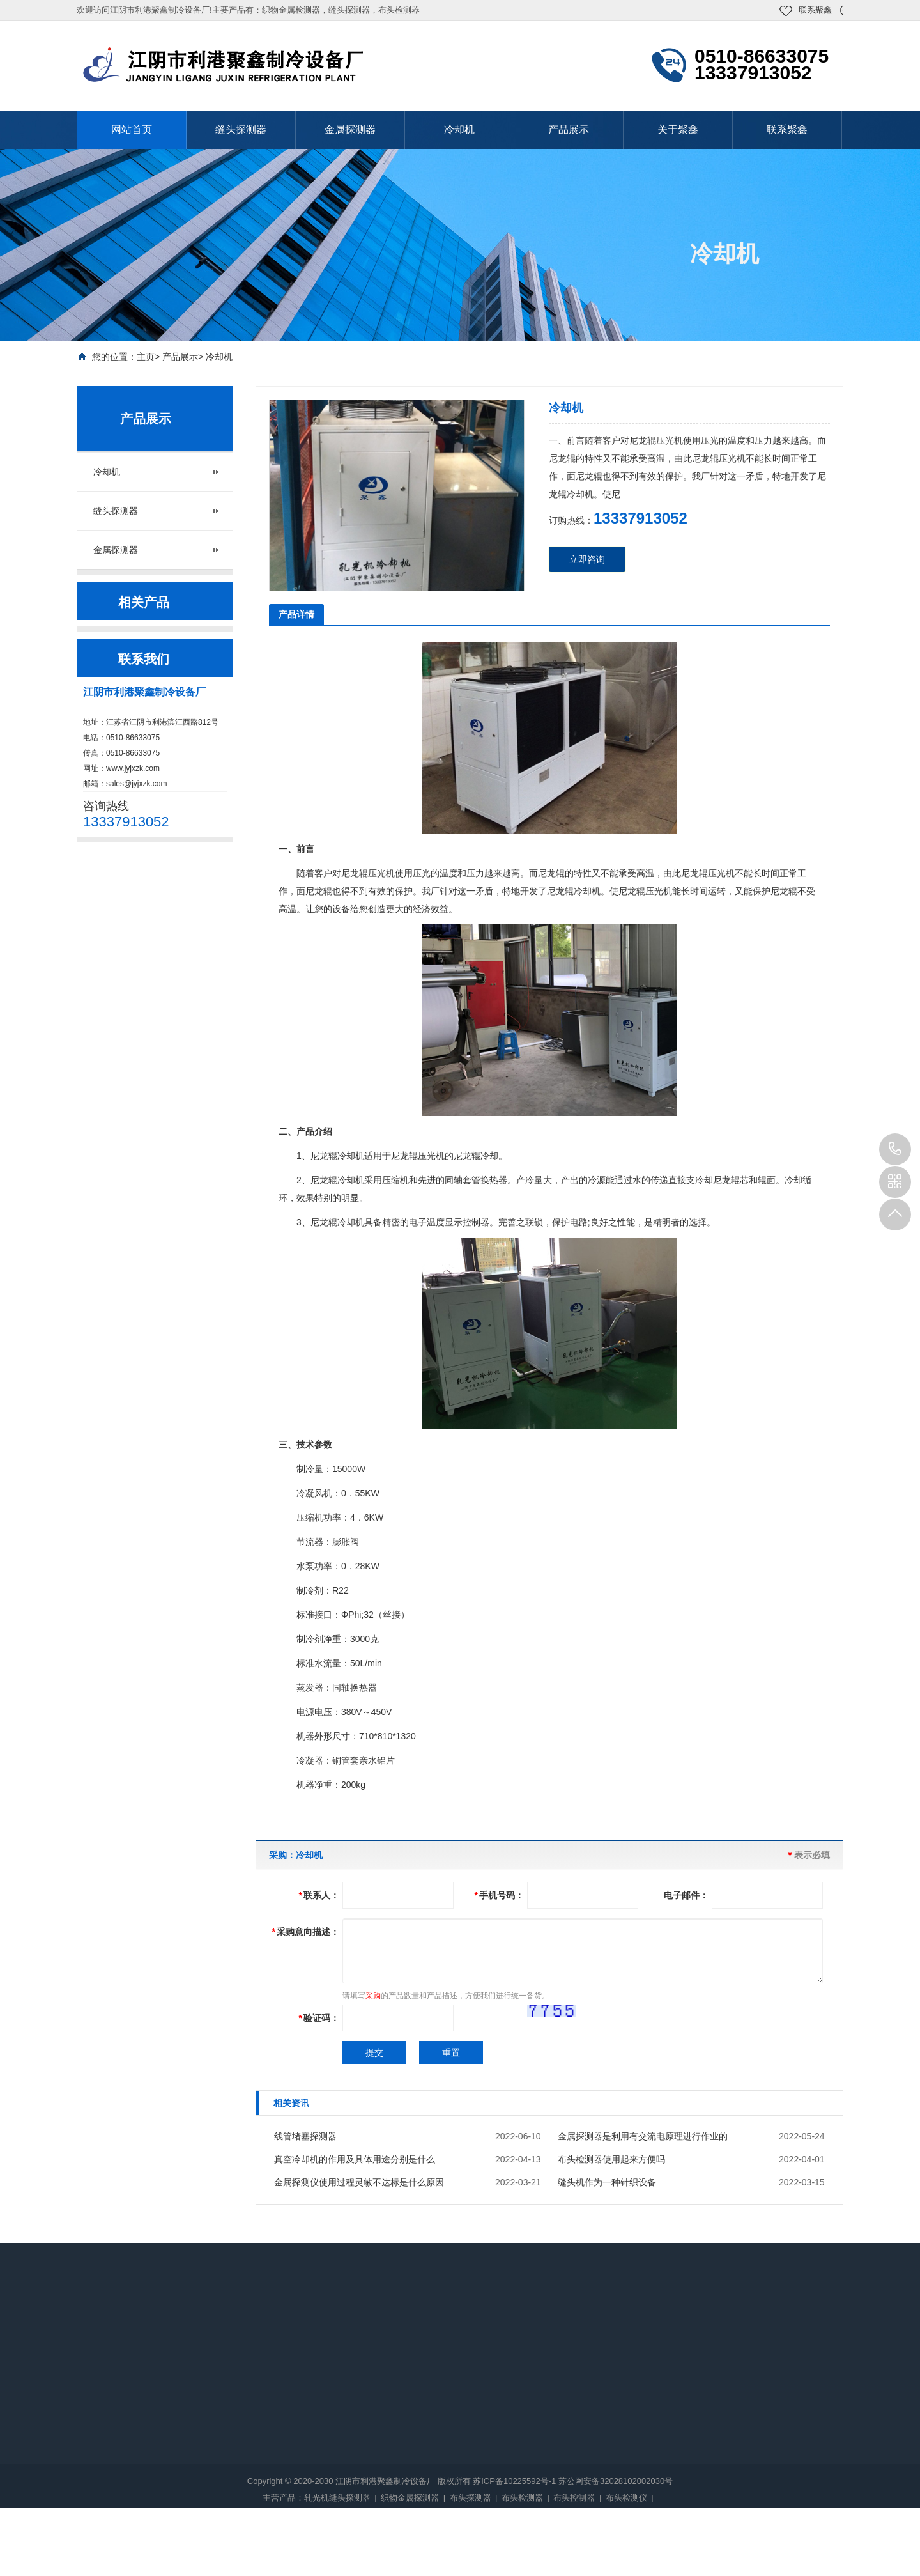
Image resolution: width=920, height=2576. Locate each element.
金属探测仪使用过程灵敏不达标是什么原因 (359, 2182)
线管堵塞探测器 (305, 2136)
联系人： (319, 1895)
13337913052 (895, 1149)
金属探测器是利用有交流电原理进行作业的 (643, 2136)
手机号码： (499, 1895)
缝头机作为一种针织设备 (607, 2182)
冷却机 (459, 129)
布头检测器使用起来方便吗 (611, 2159)
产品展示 (568, 129)
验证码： (319, 2018)
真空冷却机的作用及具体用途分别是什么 (354, 2159)
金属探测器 (350, 129)
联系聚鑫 (815, 10)
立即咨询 (587, 559)
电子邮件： (686, 1895)
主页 (146, 357)
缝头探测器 (240, 129)
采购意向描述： (305, 1932)
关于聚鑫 (677, 129)
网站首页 (131, 129)
